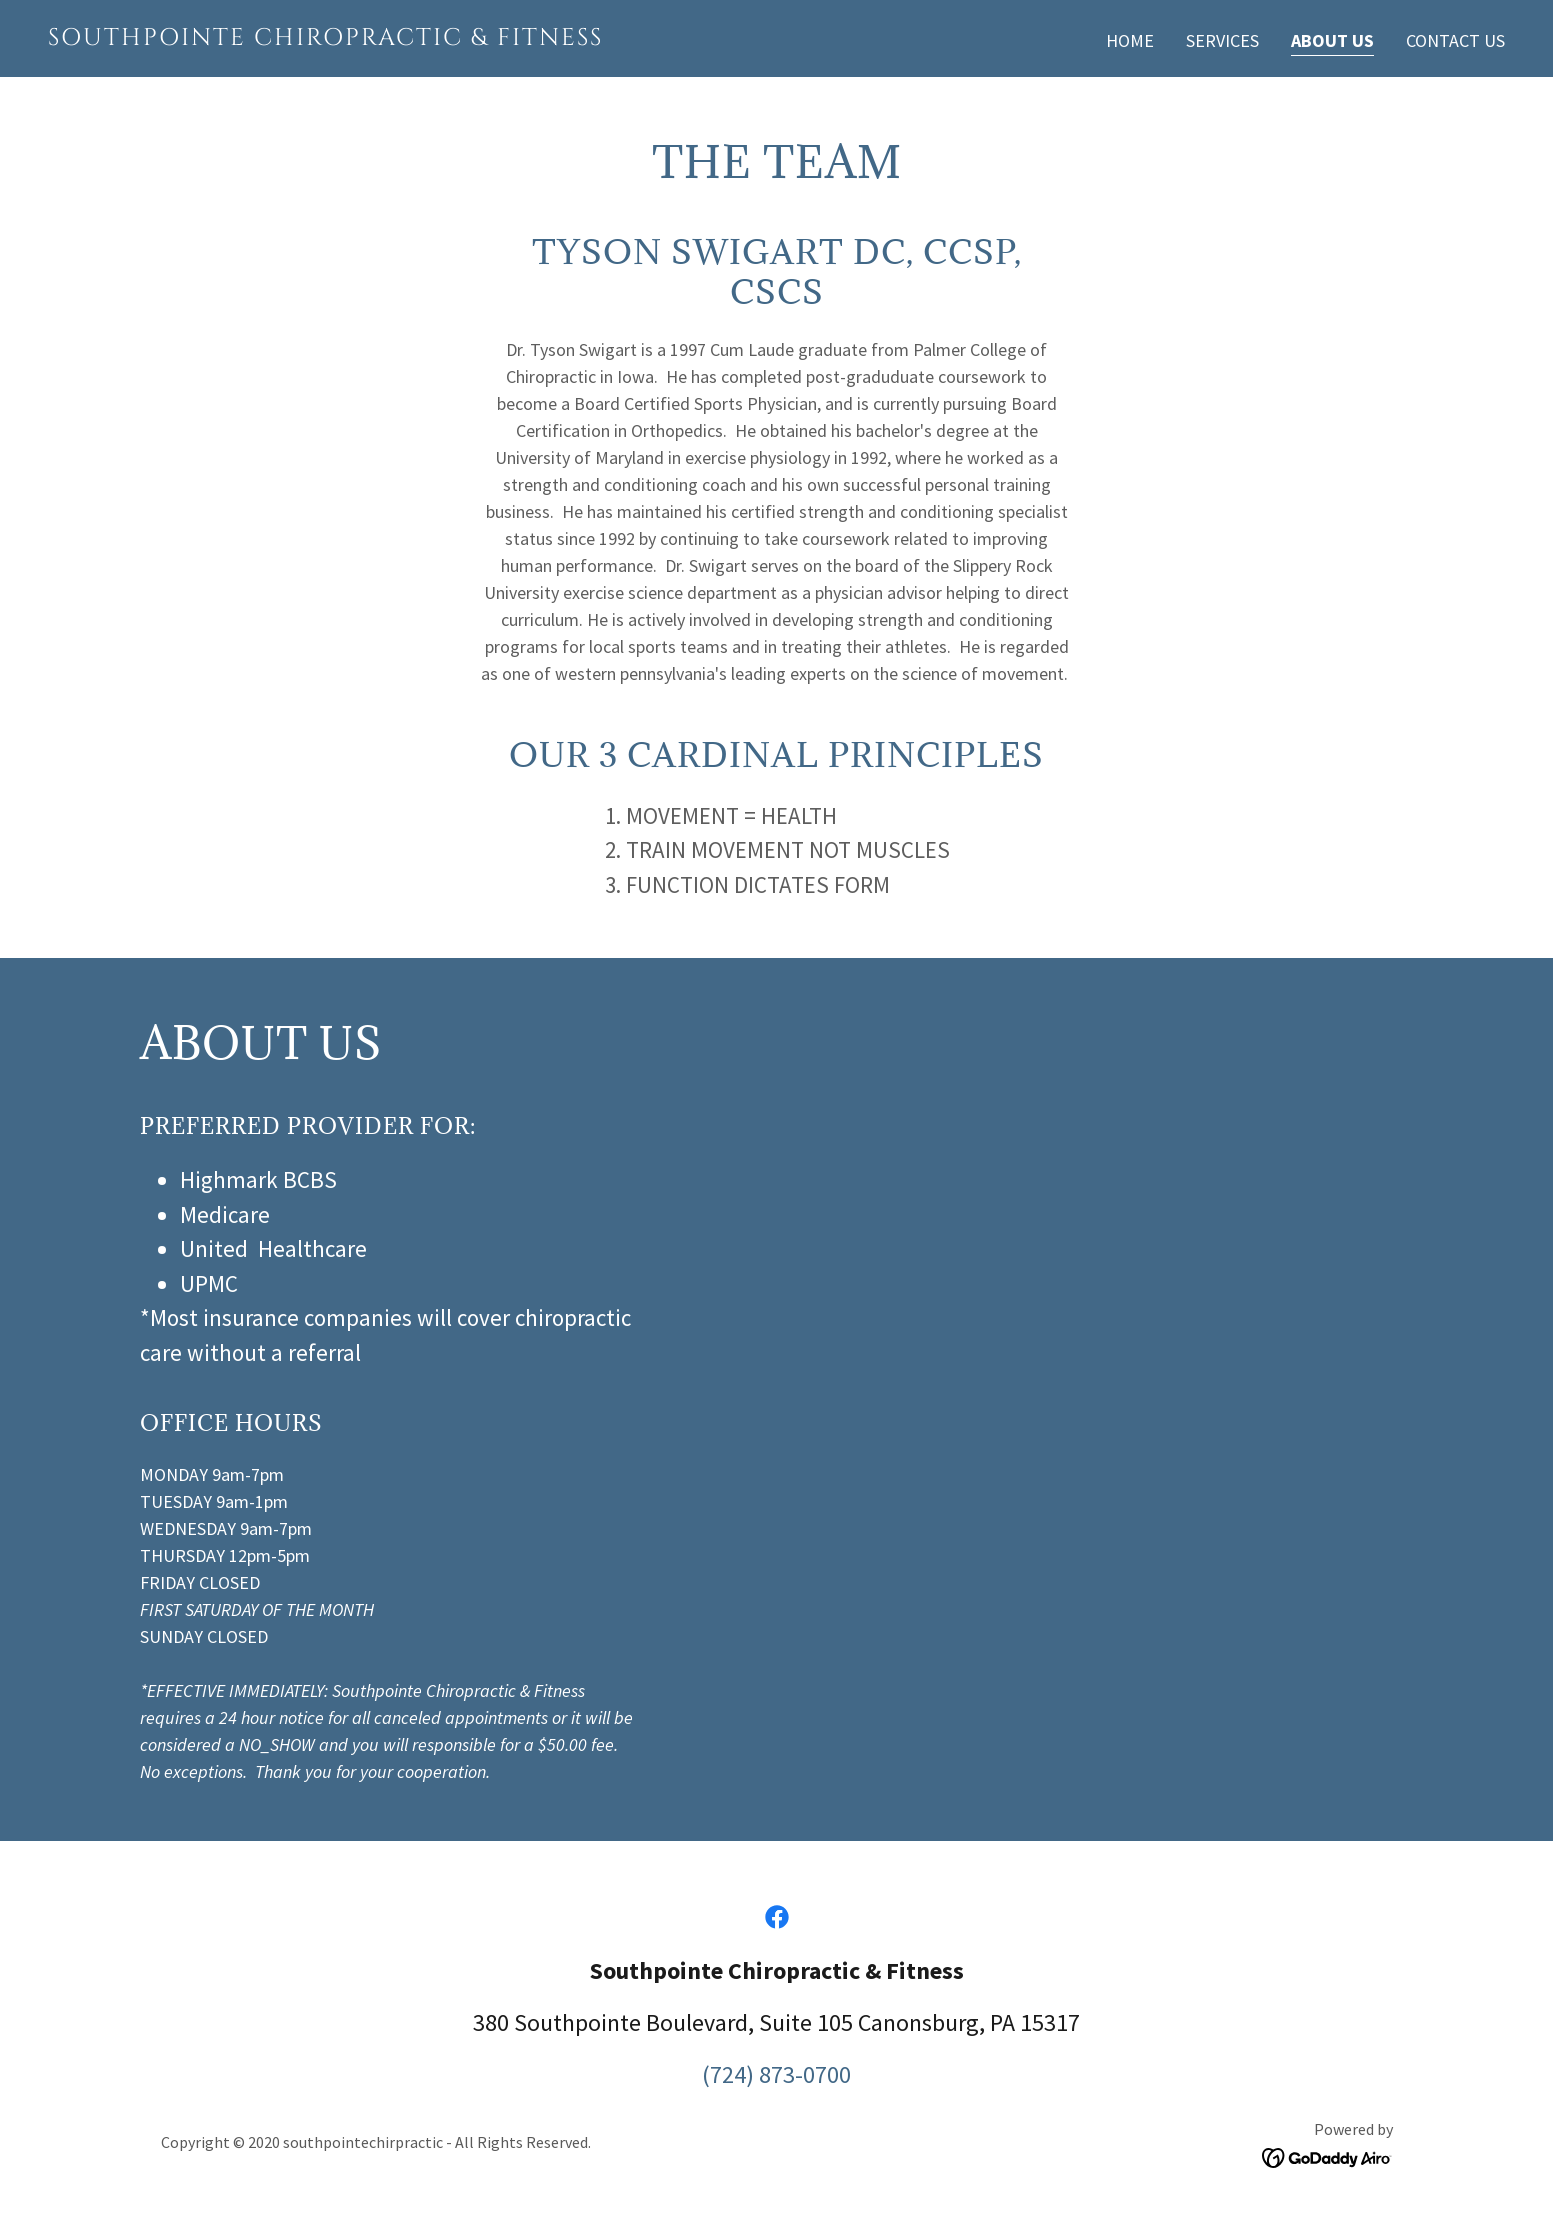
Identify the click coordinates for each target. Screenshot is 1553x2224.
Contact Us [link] (1455, 40)
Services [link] (1222, 40)
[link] (404, 38)
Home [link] (1130, 40)
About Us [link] (1332, 40)
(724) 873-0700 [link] (776, 2074)
